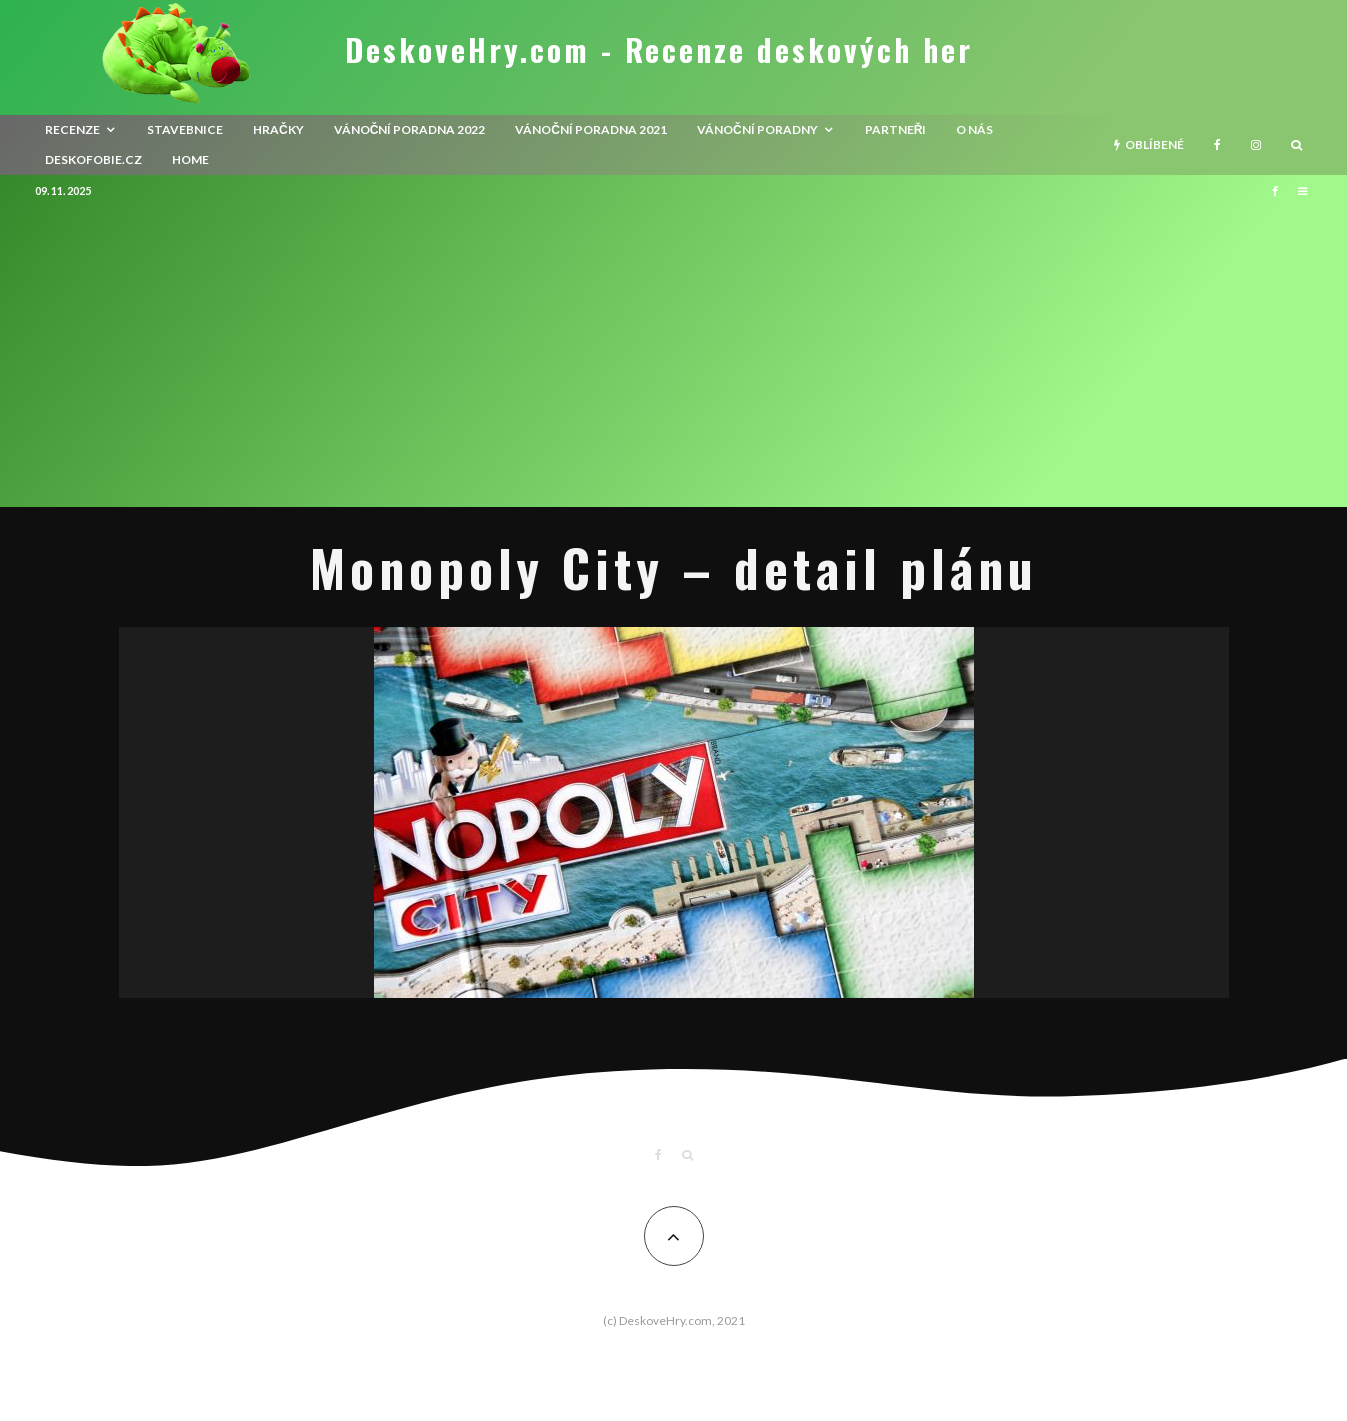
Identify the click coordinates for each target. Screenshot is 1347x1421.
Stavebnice (185, 129)
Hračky (278, 129)
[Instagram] (1256, 145)
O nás (974, 129)
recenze (72, 129)
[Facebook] (1217, 145)
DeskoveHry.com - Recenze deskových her (659, 50)
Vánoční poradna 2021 (591, 129)
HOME (190, 159)
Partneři (896, 129)
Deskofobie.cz (93, 159)
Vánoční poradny (757, 129)
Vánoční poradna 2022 (410, 129)
